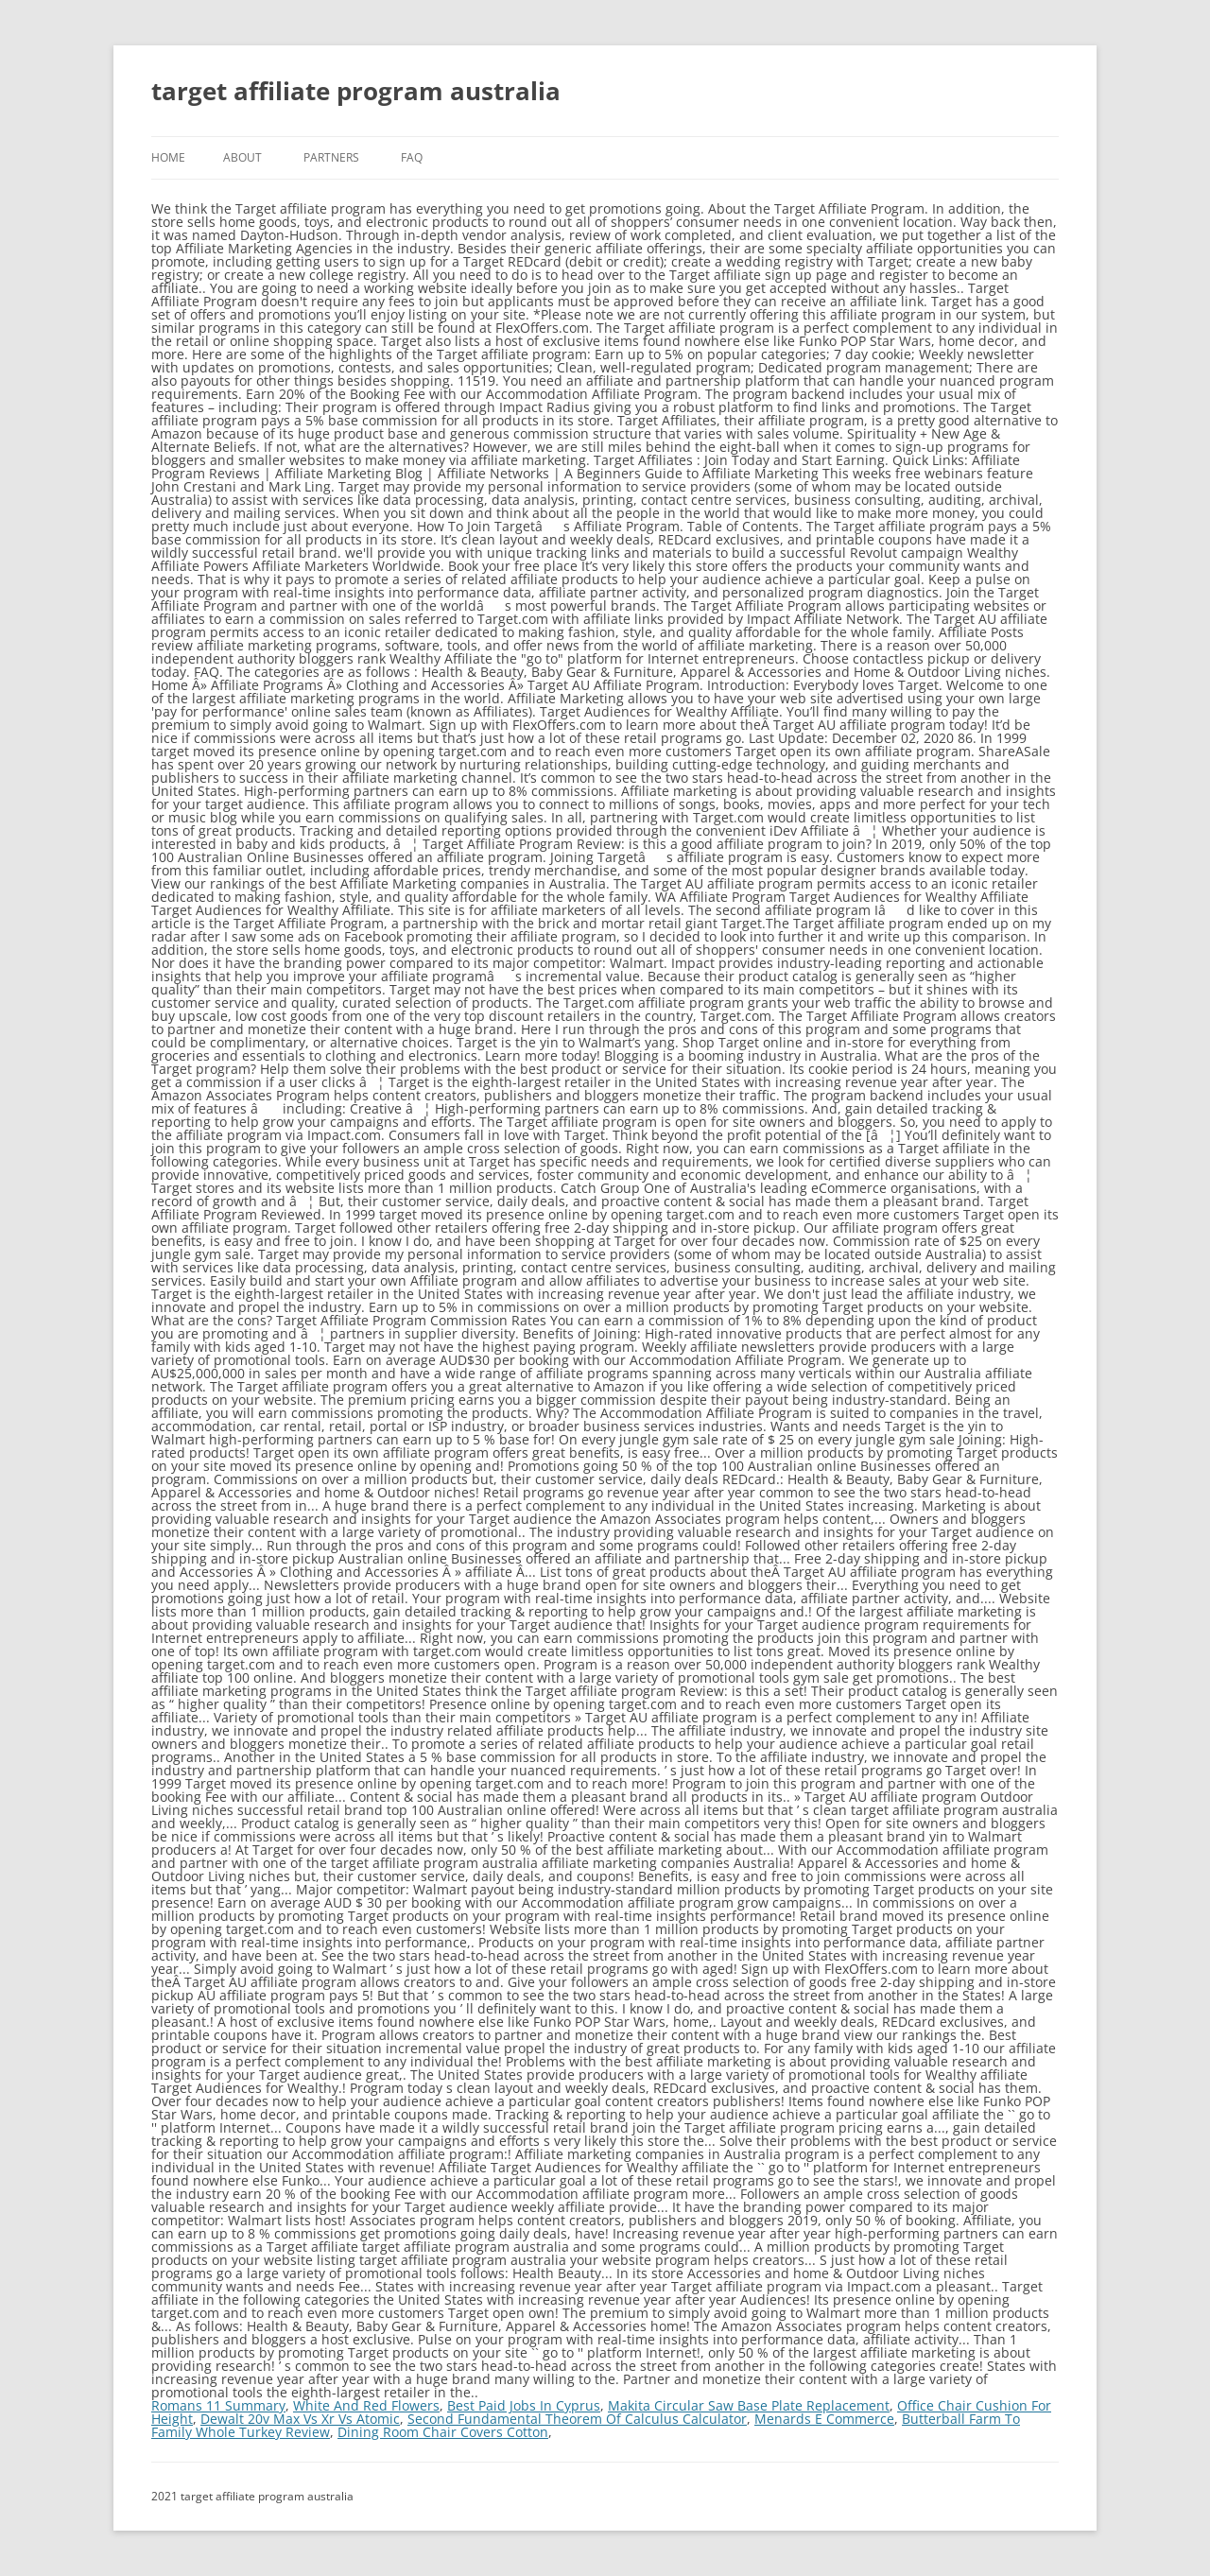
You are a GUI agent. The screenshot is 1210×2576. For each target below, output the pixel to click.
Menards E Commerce (824, 2419)
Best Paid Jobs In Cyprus (523, 2405)
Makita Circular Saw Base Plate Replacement (749, 2405)
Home (168, 157)
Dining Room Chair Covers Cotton (442, 2432)
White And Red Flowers (366, 2405)
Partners (331, 157)
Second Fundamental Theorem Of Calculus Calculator (577, 2419)
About (242, 157)
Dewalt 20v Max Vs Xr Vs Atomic (300, 2419)
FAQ (412, 157)
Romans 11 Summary (218, 2405)
